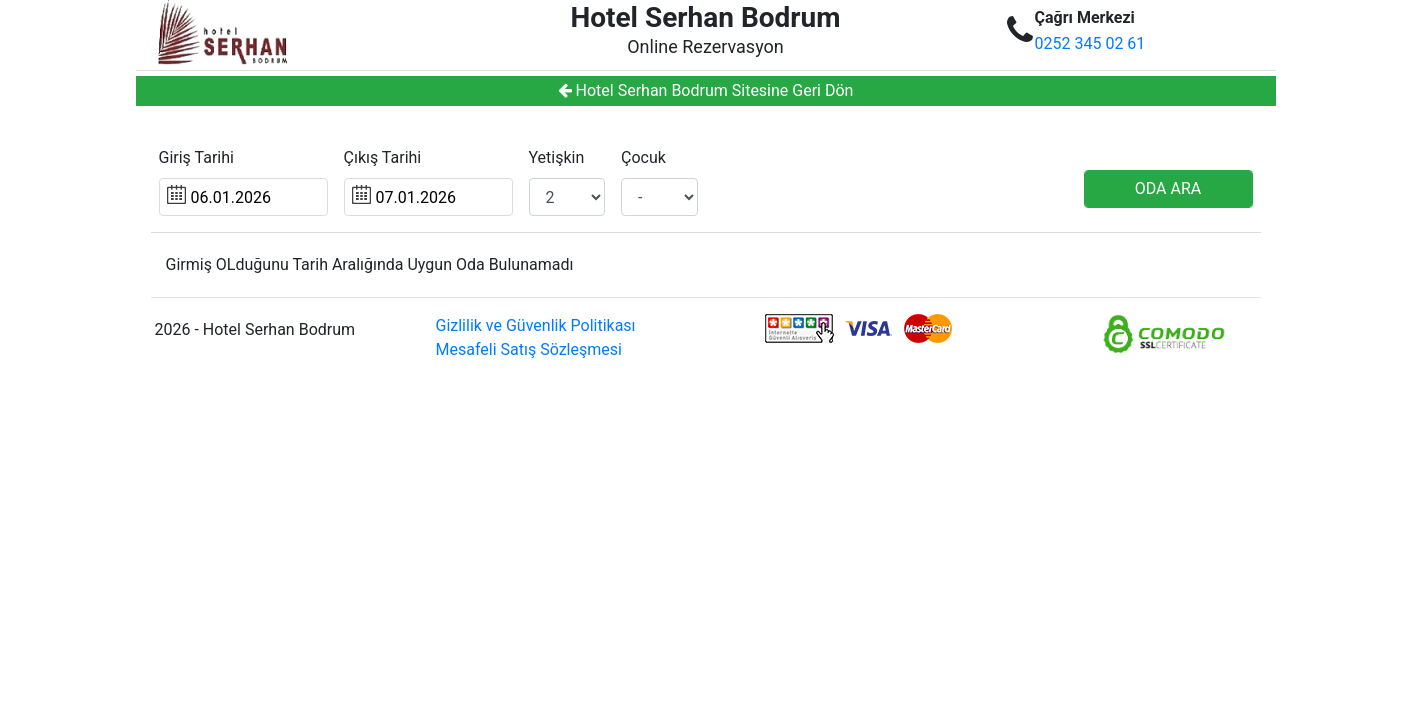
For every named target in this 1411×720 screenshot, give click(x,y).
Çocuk (643, 157)
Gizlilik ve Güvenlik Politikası (536, 325)
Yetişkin (557, 157)
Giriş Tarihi (196, 157)
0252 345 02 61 (1090, 43)
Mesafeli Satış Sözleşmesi (529, 349)
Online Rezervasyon (705, 46)
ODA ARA (1168, 188)
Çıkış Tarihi (383, 157)
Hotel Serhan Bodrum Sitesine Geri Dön (706, 90)
